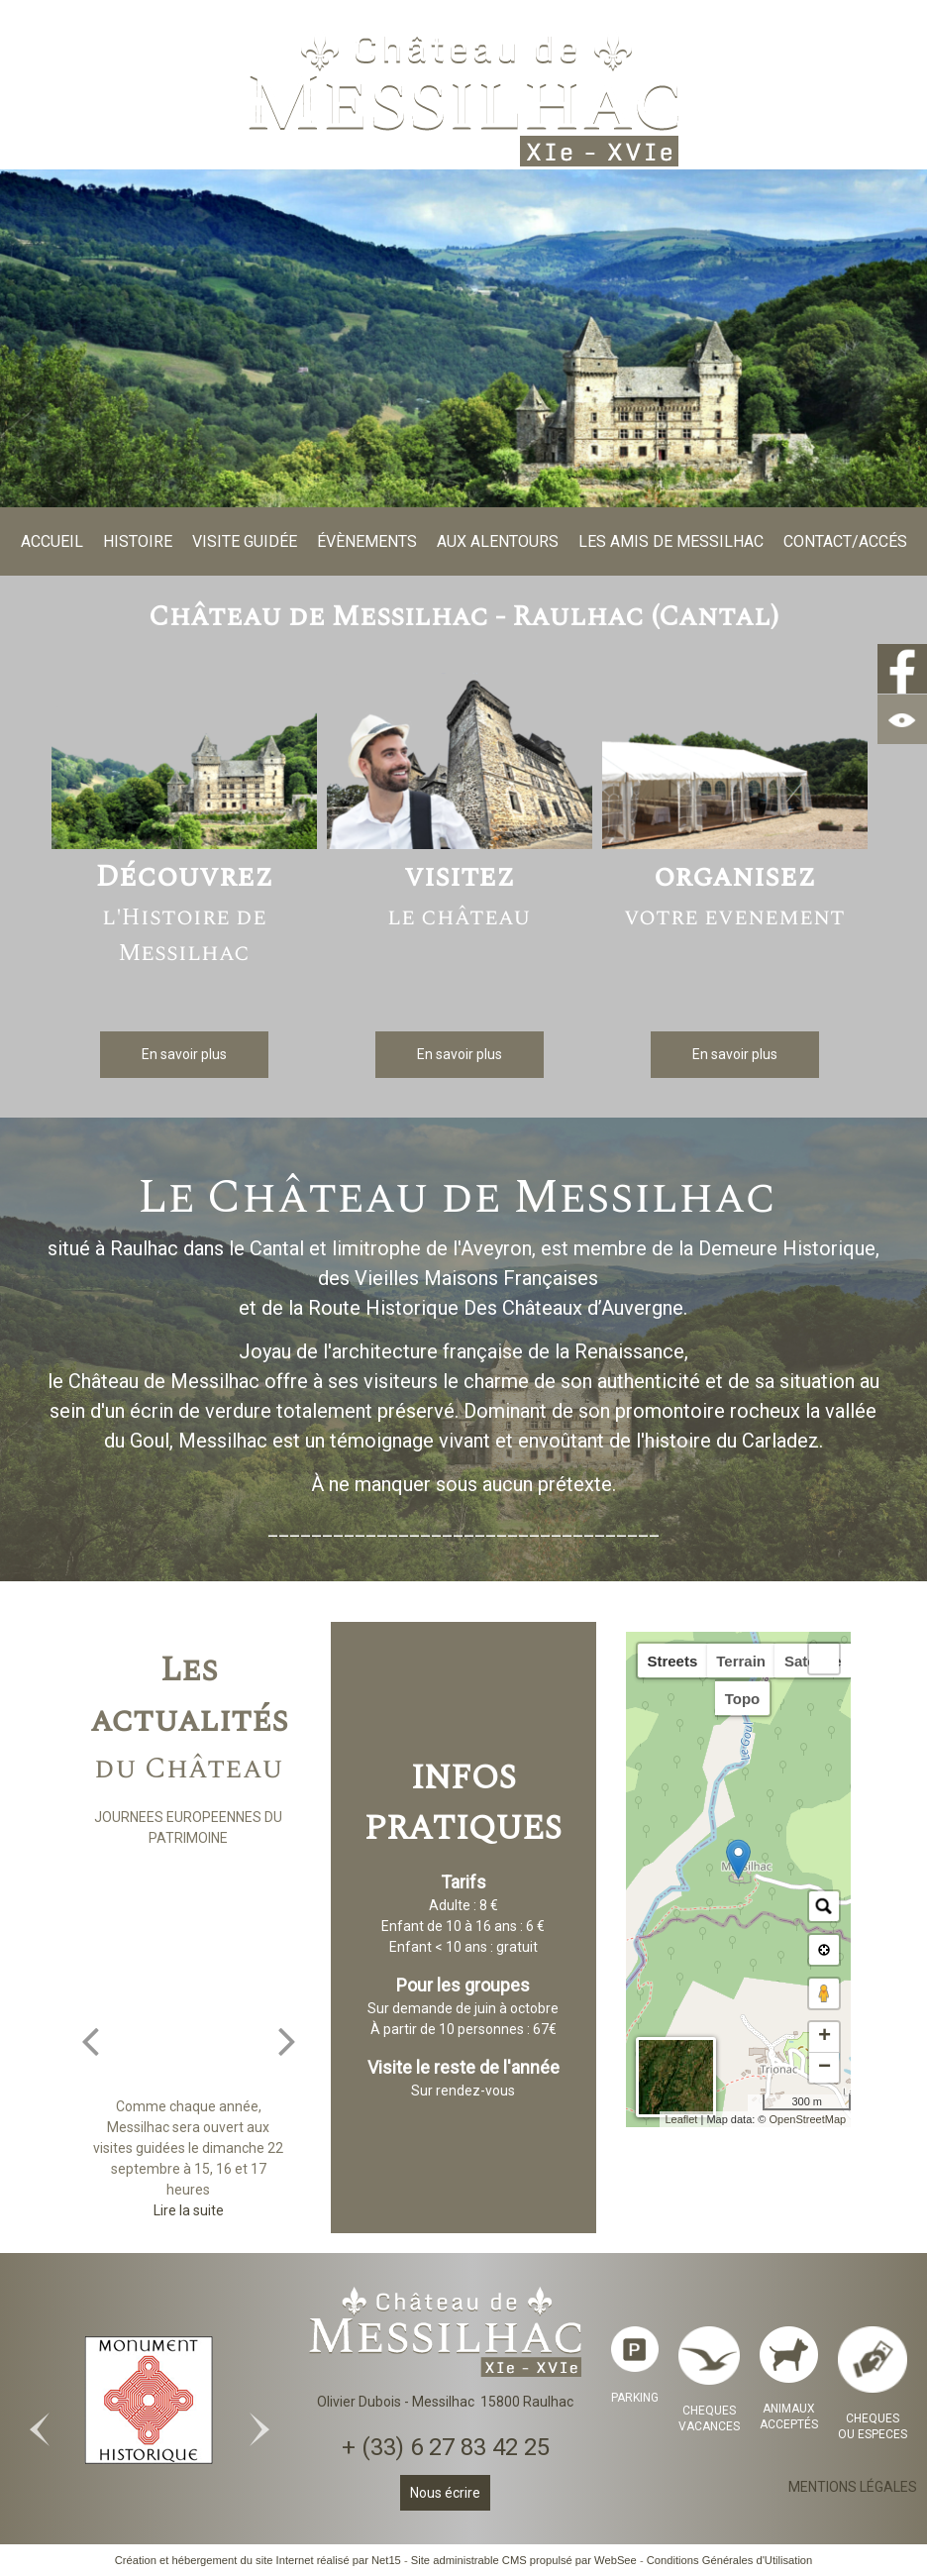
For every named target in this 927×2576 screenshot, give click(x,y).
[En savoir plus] (184, 1054)
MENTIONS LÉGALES (852, 2487)
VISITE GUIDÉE (244, 541)
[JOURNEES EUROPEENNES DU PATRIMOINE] (188, 1972)
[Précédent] (90, 2040)
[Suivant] (287, 2040)
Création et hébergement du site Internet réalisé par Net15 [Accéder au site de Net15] (258, 2560)
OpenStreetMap (808, 2119)
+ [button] (824, 2037)
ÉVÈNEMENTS (367, 541)
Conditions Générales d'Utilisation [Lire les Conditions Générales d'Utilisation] (730, 2560)
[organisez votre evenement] (735, 764)
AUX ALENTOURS (498, 541)
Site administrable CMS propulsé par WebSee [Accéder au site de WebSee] (524, 2560)
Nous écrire (445, 2493)
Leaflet (681, 2119)
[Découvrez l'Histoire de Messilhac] (184, 764)
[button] (824, 1658)
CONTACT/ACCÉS (845, 541)
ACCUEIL (52, 541)
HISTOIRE (137, 541)
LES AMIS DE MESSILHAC (671, 541)
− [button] (824, 2068)
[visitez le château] (459, 764)
